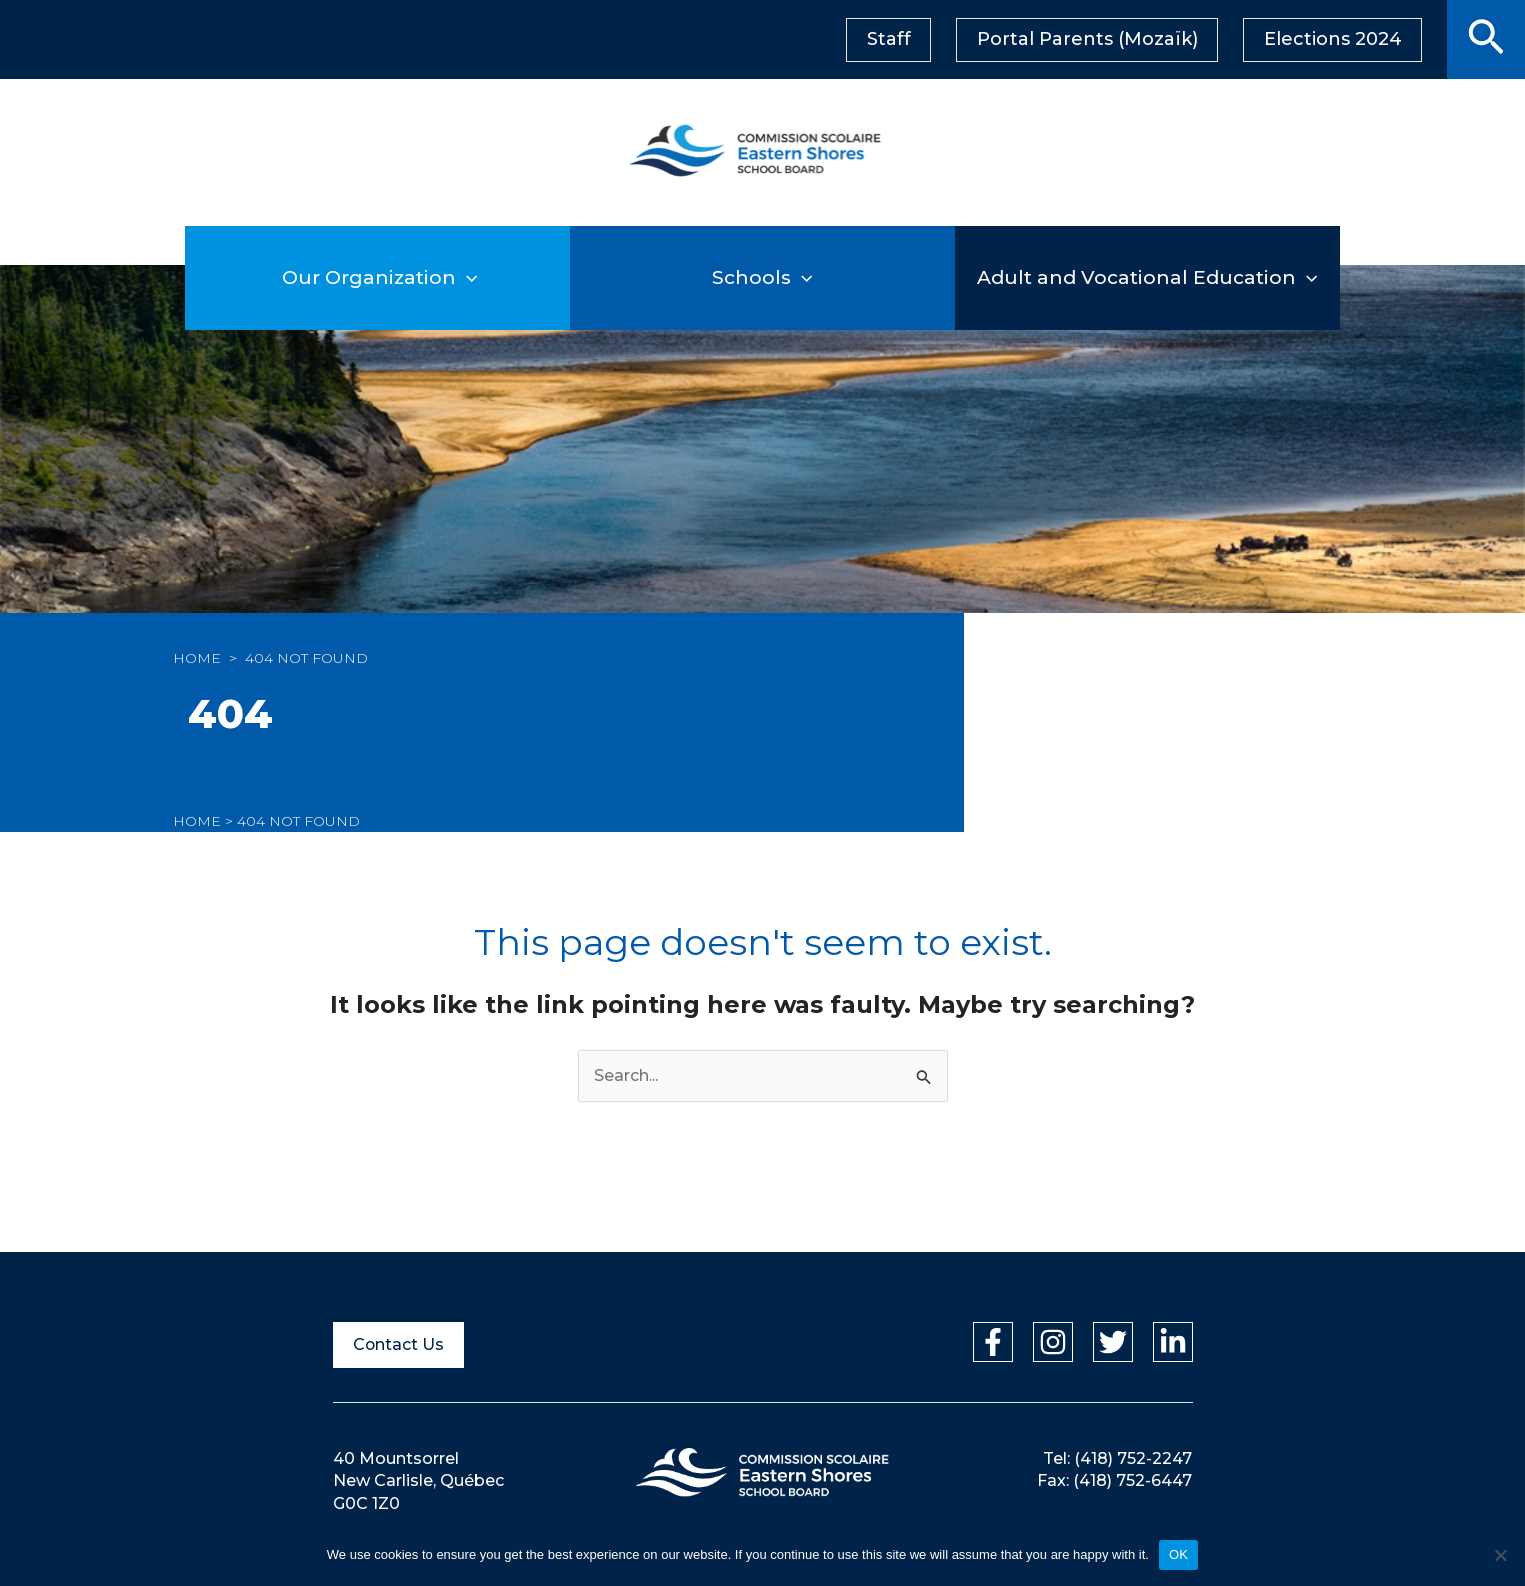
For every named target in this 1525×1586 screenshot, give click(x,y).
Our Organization (377, 277)
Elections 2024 (1334, 39)
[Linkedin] (1173, 1342)
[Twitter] (1113, 1342)
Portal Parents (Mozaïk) (1091, 39)
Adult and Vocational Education (1149, 277)
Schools (763, 277)
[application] (504, 277)
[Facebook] (993, 1342)
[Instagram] (1053, 1342)
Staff (896, 39)
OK (1178, 1554)
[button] (1486, 39)
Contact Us (399, 1344)
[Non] (1500, 1555)
